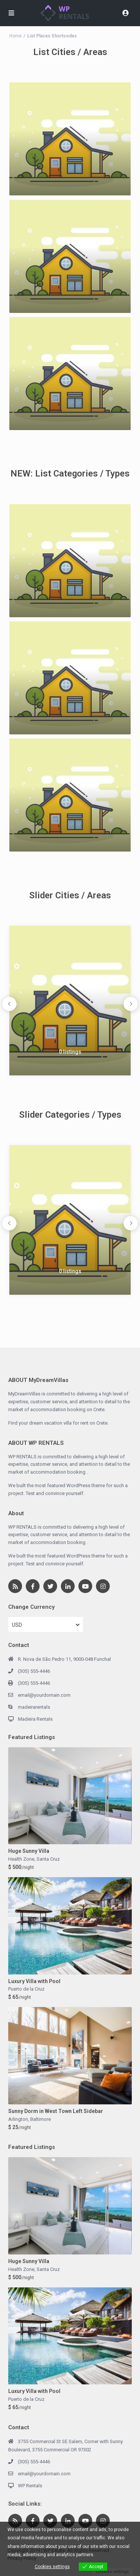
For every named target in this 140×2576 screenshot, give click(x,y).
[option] (70, 1000)
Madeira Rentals (35, 1719)
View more (107, 2554)
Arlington (18, 2119)
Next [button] (131, 1004)
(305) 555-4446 (34, 1671)
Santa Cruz (48, 1859)
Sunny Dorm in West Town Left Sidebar (55, 2111)
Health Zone (21, 1859)
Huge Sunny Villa (28, 1851)
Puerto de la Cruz (26, 1989)
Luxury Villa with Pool (34, 1981)
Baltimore (40, 2119)
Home (15, 36)
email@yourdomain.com (44, 1695)
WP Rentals (30, 2485)
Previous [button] (9, 1004)
